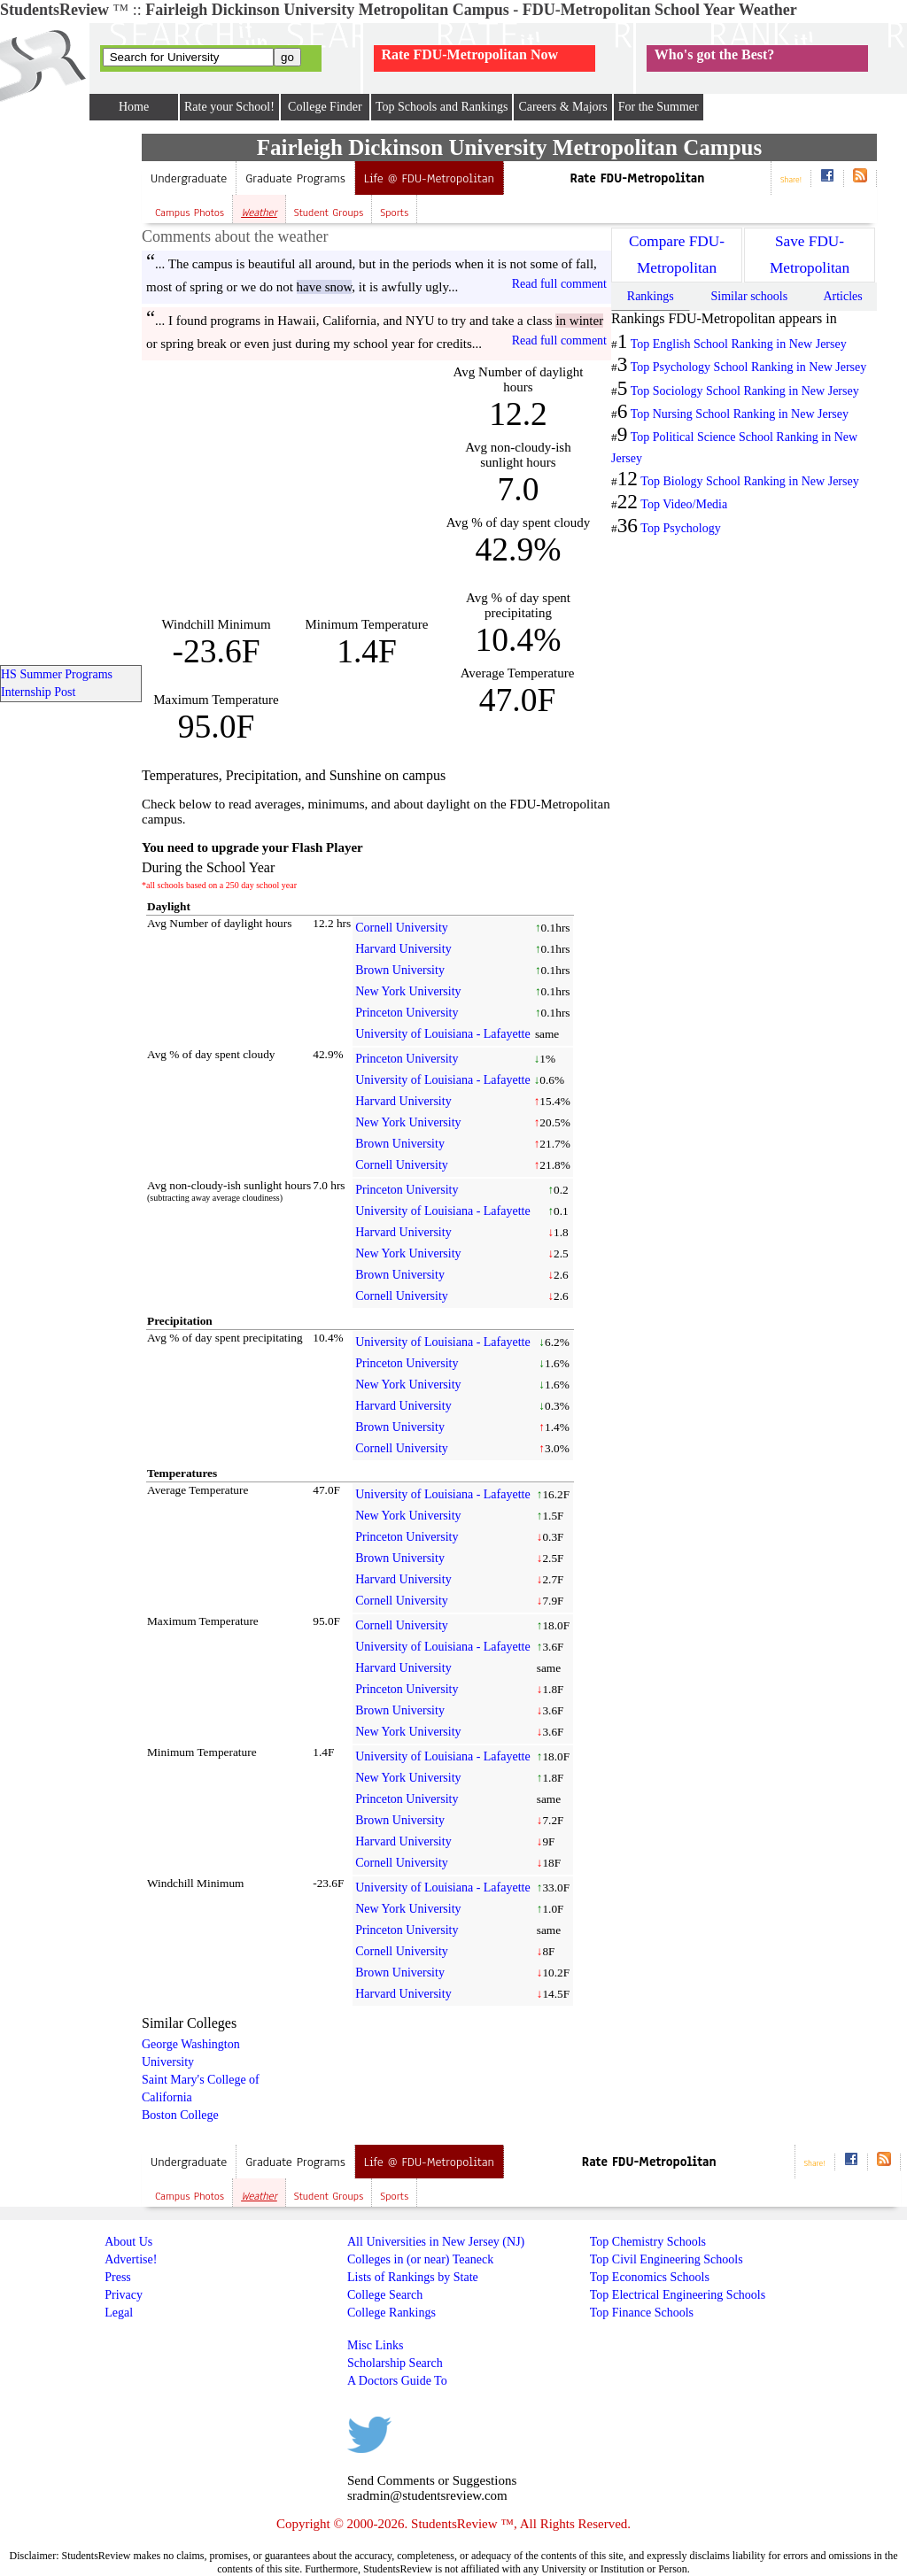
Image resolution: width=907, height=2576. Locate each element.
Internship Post (38, 692)
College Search (384, 2294)
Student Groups (328, 212)
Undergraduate (189, 178)
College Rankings (391, 2312)
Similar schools (748, 296)
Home (134, 106)
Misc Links (375, 2345)
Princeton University (406, 1012)
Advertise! (131, 2259)
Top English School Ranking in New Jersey (739, 344)
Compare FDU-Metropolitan (677, 254)
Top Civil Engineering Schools (666, 2259)
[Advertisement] (290, 489)
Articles (842, 296)
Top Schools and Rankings (442, 106)
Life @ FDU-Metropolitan (429, 178)
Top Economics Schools (649, 2277)
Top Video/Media (683, 504)
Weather (259, 212)
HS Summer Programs (56, 674)
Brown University (400, 970)
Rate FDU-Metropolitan (637, 178)
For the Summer (658, 106)
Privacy (124, 2294)
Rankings (650, 296)
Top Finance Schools (642, 2312)
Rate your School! (229, 106)
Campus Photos (189, 212)
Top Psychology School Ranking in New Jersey (749, 367)
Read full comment (559, 283)
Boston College (180, 2115)
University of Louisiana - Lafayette (442, 1033)
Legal (119, 2312)
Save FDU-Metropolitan (809, 254)
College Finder (325, 106)
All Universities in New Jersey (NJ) (435, 2241)
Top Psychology (680, 528)
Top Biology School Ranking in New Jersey (749, 481)
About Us (128, 2241)
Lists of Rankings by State (412, 2277)
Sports (394, 212)
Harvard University (403, 948)
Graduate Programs (295, 178)
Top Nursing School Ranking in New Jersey (740, 414)
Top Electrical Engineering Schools (677, 2294)
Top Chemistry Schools (648, 2241)
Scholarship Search (395, 2363)
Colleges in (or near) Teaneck (420, 2259)
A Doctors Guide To (397, 2380)
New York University (408, 991)
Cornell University (401, 927)
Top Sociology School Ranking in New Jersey (745, 391)
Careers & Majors (562, 106)
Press (118, 2277)
